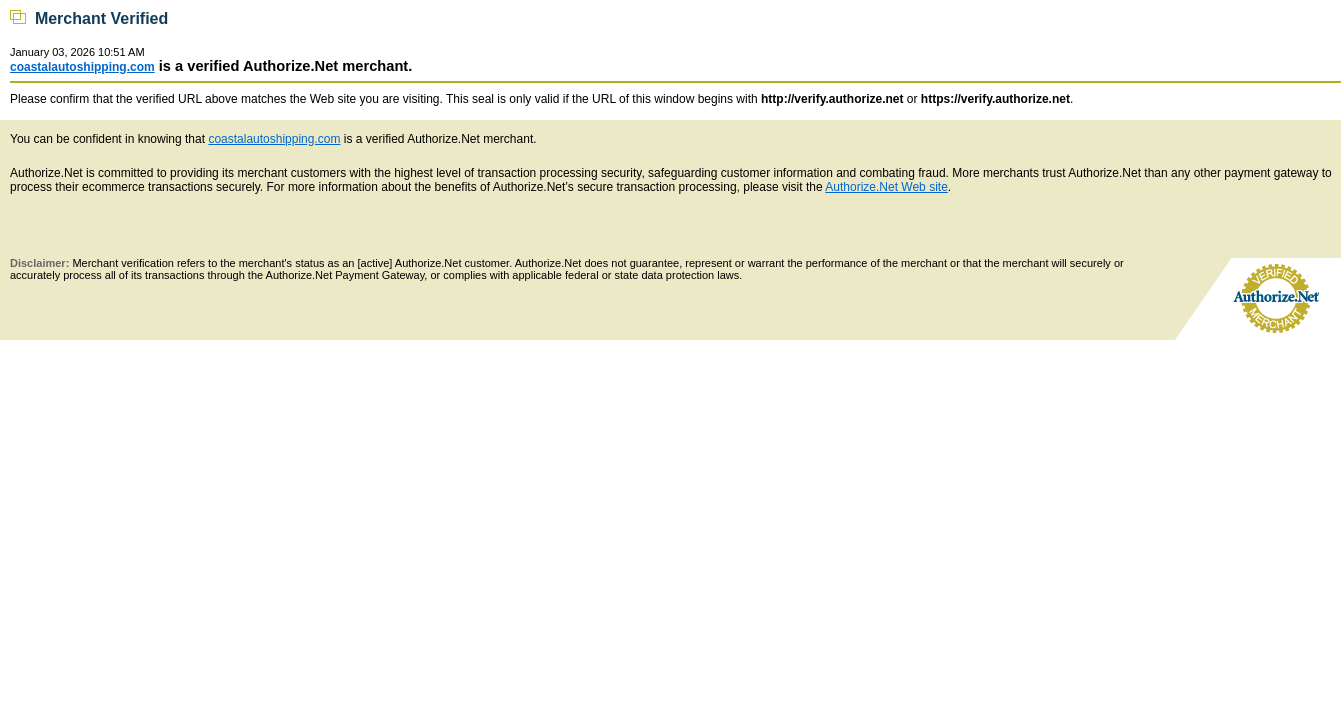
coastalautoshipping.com (82, 67)
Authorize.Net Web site (886, 187)
